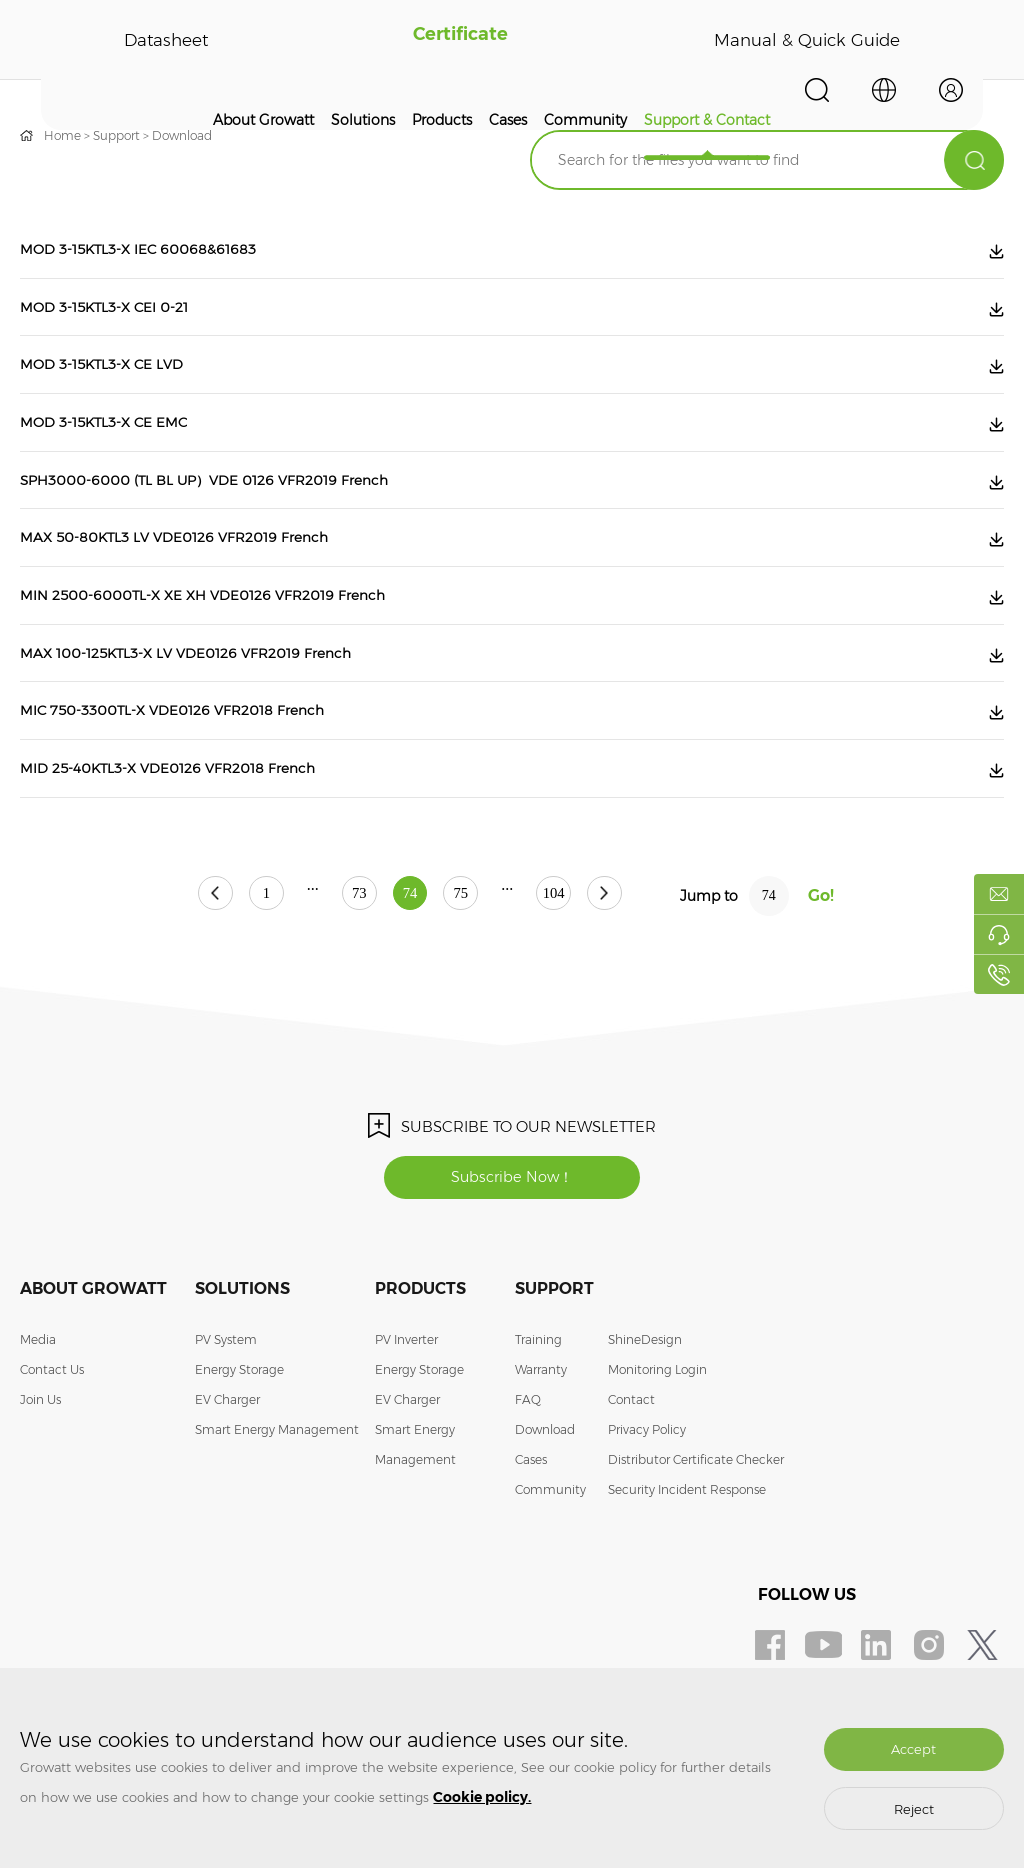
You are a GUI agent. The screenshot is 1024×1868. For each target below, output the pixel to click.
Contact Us (52, 1436)
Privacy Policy (647, 1496)
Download (182, 135)
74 (410, 959)
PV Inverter (406, 1406)
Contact (631, 1466)
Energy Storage (239, 1436)
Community (585, 120)
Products (442, 120)
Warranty (541, 1436)
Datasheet (165, 40)
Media (38, 1406)
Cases (508, 120)
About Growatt (263, 120)
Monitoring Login (657, 1436)
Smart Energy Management (277, 1496)
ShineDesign (645, 1406)
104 (594, 959)
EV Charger (227, 1466)
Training (538, 1406)
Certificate (457, 40)
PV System (226, 1406)
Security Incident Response (687, 1556)
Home (62, 135)
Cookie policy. (482, 1797)
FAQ (528, 1466)
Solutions (363, 120)
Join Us (40, 1466)
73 (339, 959)
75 (481, 959)
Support (116, 135)
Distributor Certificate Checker (696, 1526)
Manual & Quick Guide (804, 40)
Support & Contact (707, 120)
